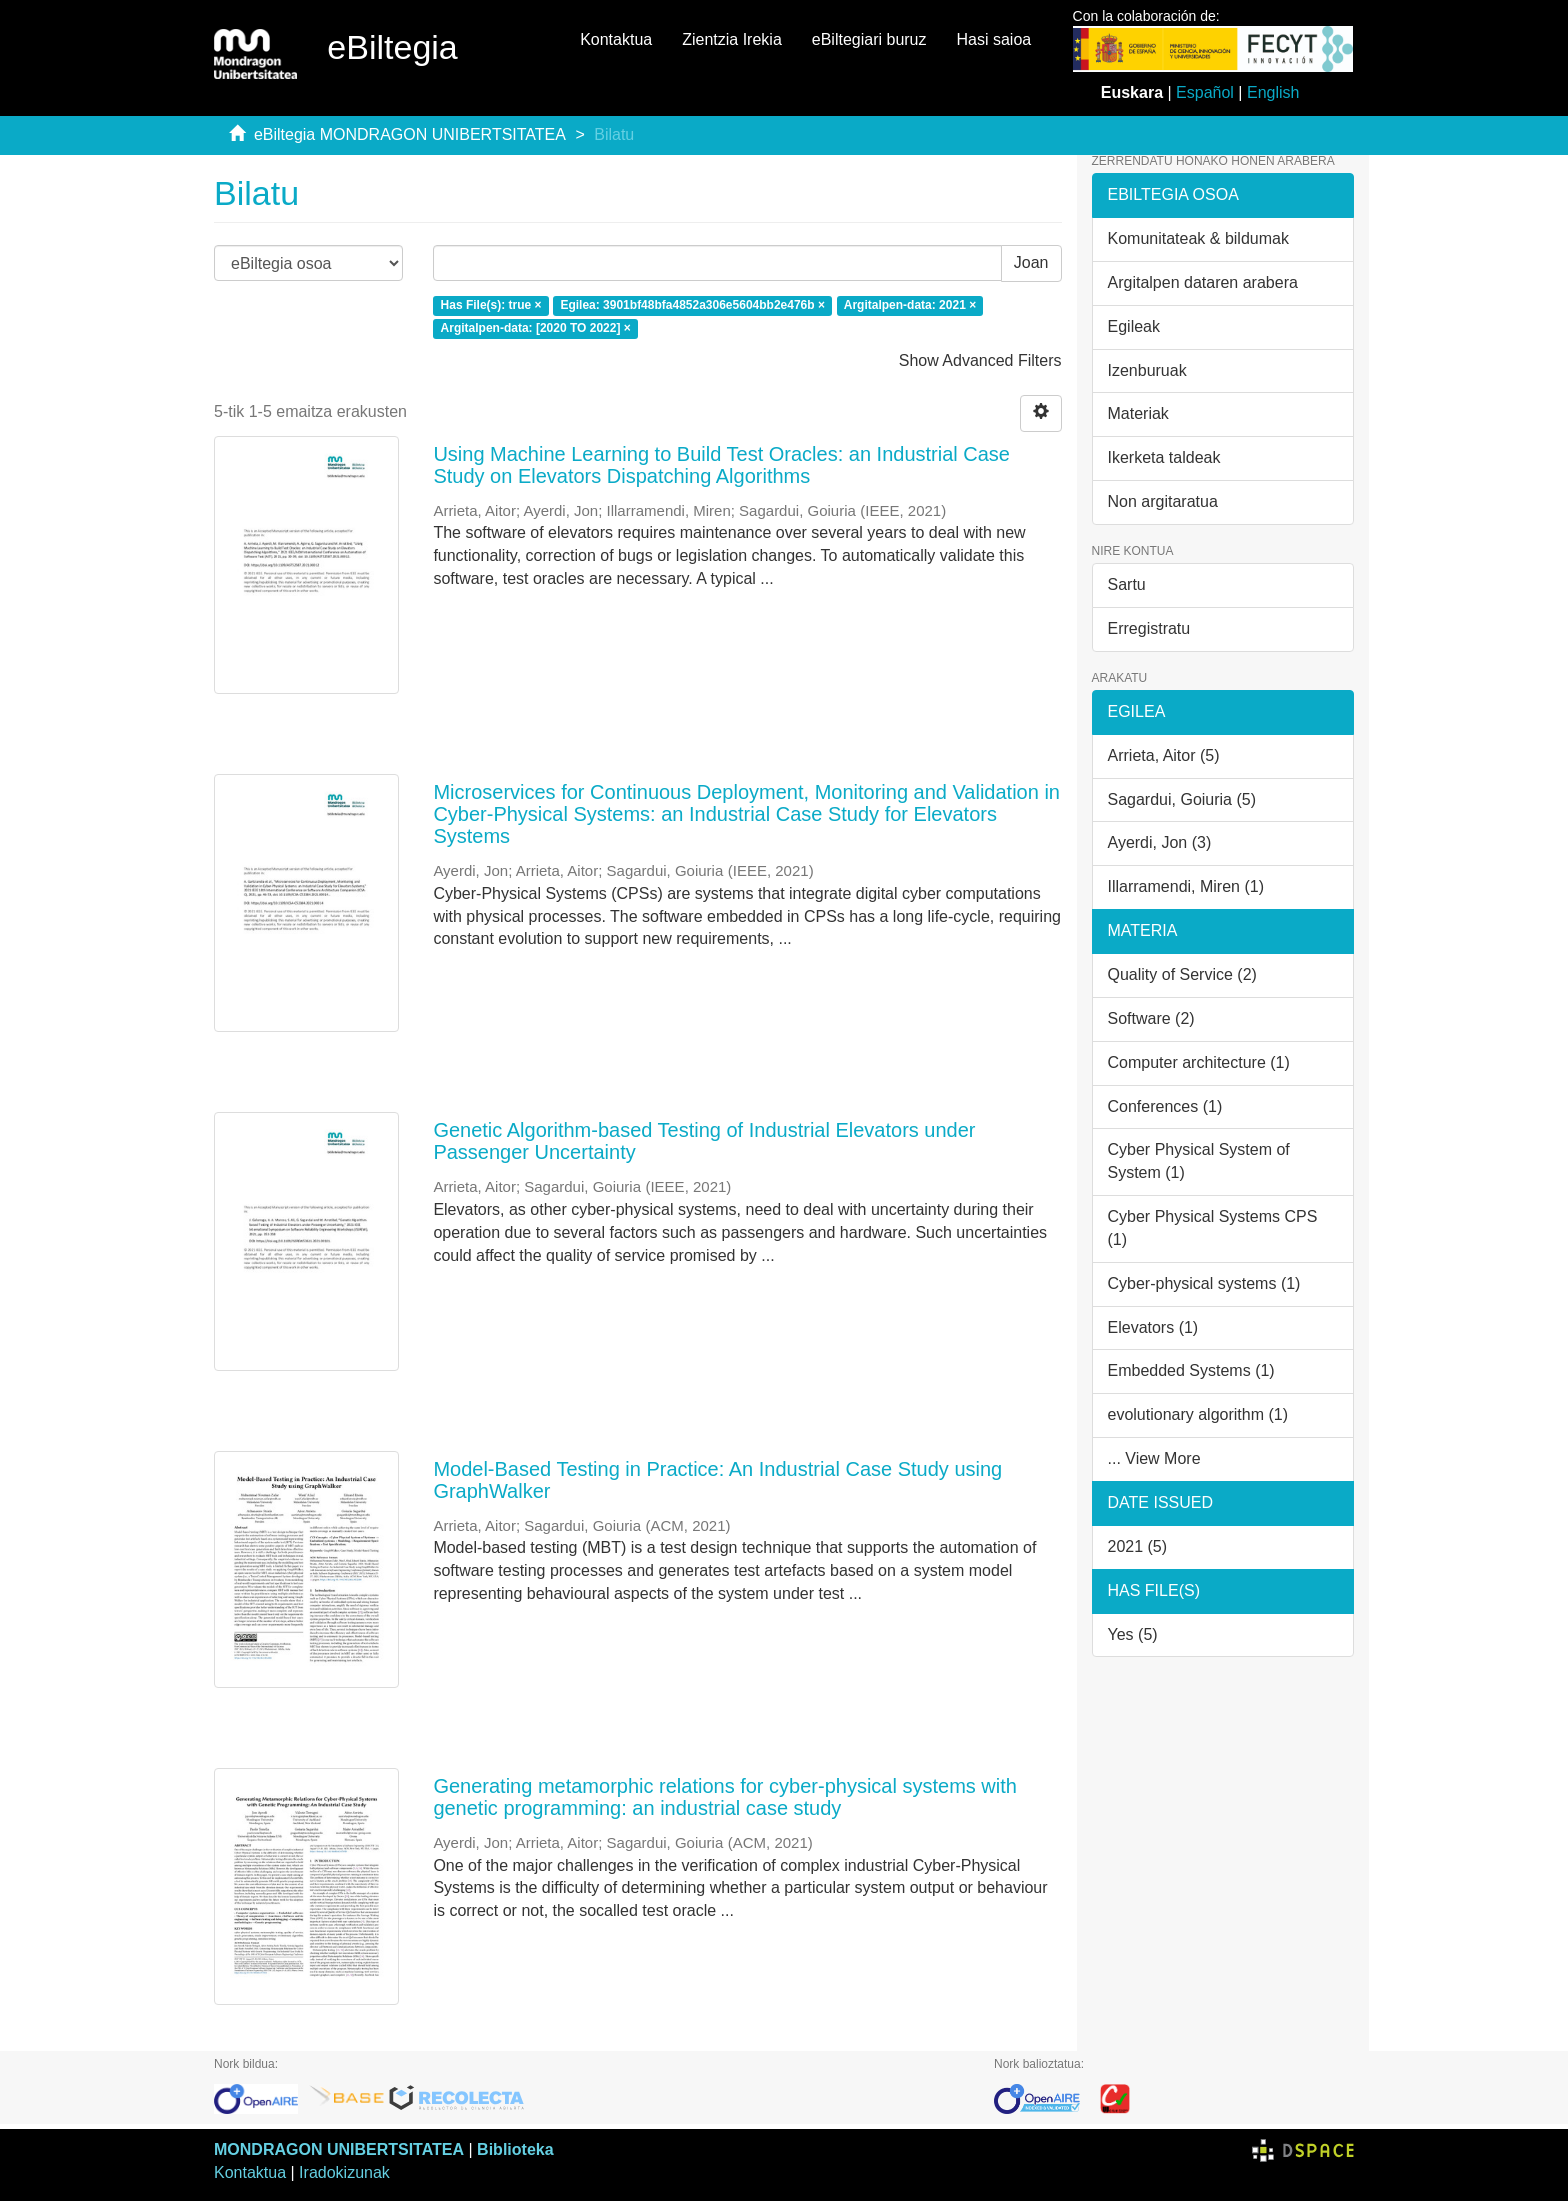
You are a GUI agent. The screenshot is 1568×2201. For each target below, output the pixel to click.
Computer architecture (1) (1199, 1062)
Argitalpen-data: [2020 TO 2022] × (536, 328)
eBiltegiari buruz (869, 39)
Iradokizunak (344, 2172)
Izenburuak (1147, 370)
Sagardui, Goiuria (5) (1182, 799)
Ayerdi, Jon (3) (1160, 842)
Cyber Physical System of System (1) (1199, 1161)
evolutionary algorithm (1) (1198, 1414)
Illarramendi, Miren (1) (1186, 886)
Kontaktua (616, 39)
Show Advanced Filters (980, 360)
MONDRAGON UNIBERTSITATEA (339, 2149)
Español (1205, 92)
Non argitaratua (1163, 501)
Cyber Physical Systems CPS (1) (1213, 1228)
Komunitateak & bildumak (1198, 238)
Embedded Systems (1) (1191, 1370)
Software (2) (1151, 1018)
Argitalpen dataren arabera (1203, 282)
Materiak (1138, 413)
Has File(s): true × (491, 305)
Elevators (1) (1153, 1327)
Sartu (1127, 584)
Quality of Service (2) (1182, 974)
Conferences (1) (1165, 1106)
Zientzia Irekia (732, 39)
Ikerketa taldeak (1164, 457)
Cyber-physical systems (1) (1204, 1283)
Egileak (1134, 326)
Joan (1031, 262)
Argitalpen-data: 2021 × (910, 305)
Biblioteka (515, 2149)
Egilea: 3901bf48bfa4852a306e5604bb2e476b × (692, 305)
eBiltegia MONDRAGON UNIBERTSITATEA (410, 134)
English (1273, 92)
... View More (1154, 1458)
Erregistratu (1149, 628)
